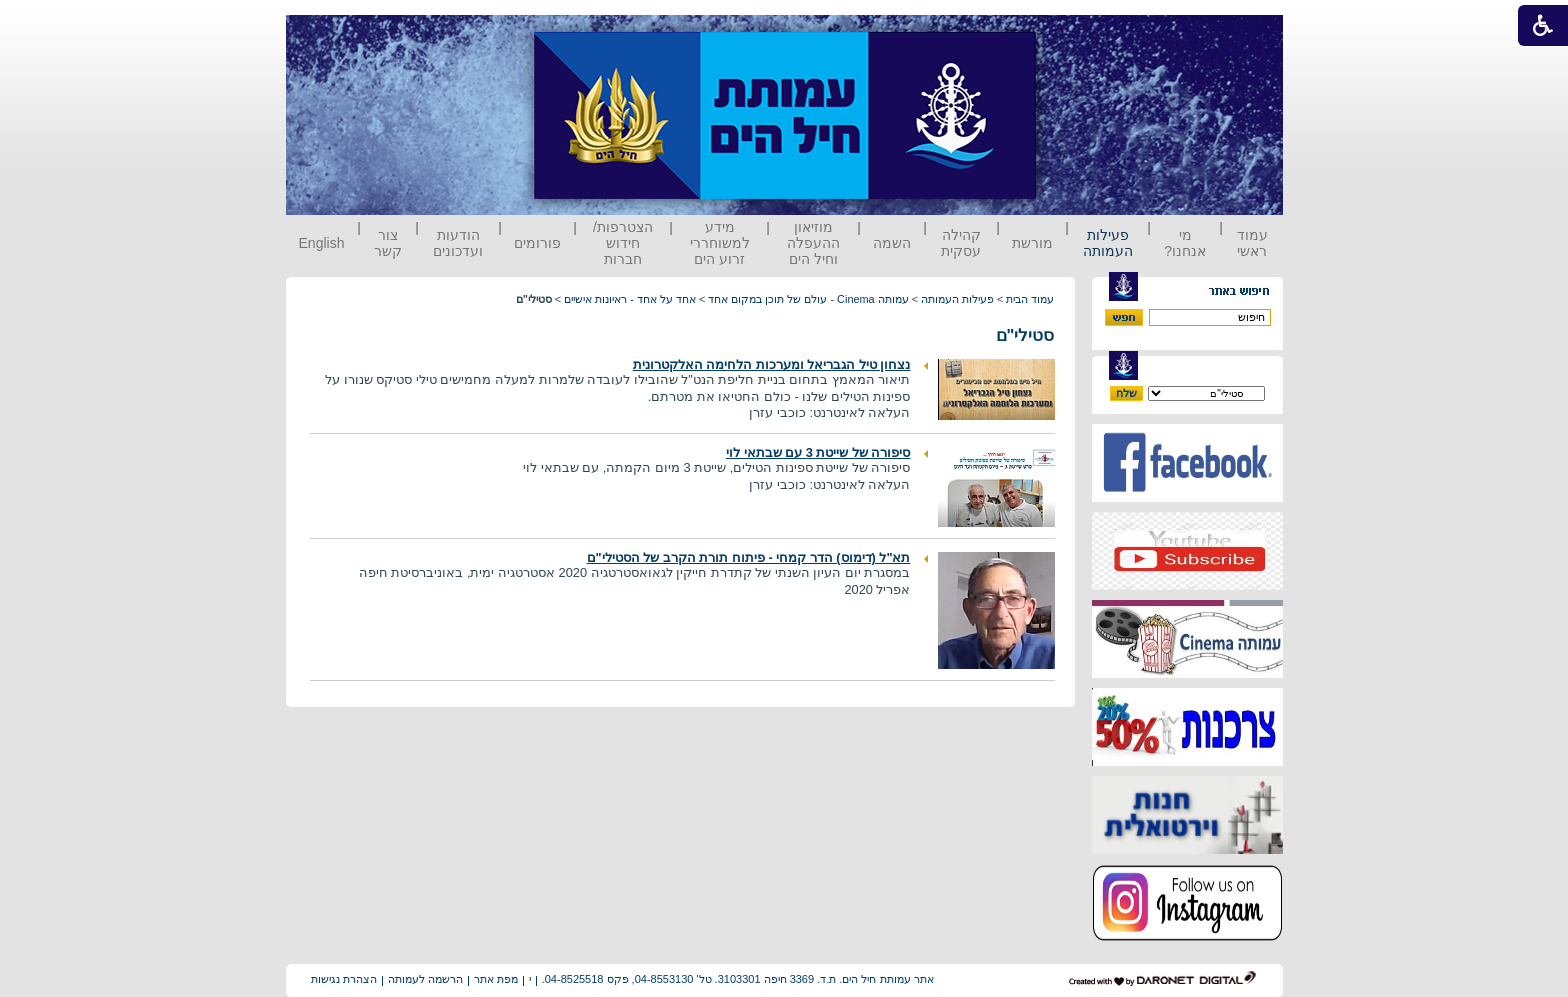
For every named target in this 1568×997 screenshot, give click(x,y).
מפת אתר (496, 979)
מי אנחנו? (1185, 243)
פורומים (537, 243)
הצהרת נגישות (344, 979)
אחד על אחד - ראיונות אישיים (630, 299)
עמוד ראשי (1252, 243)
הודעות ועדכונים (458, 243)
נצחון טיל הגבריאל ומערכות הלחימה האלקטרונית (772, 364)
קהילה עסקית (961, 243)
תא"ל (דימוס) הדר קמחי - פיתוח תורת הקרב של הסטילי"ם (749, 557)
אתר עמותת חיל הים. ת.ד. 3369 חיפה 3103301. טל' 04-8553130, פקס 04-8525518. (738, 979)
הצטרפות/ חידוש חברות (623, 243)
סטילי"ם (1025, 335)
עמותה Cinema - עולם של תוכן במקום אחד (808, 299)
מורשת (1032, 243)
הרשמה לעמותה (425, 979)
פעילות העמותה (1108, 243)
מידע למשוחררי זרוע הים (720, 243)
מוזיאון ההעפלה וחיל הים (813, 243)
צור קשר (388, 243)
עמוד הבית (1030, 299)
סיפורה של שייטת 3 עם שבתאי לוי (818, 452)
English (322, 243)
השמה (892, 243)
